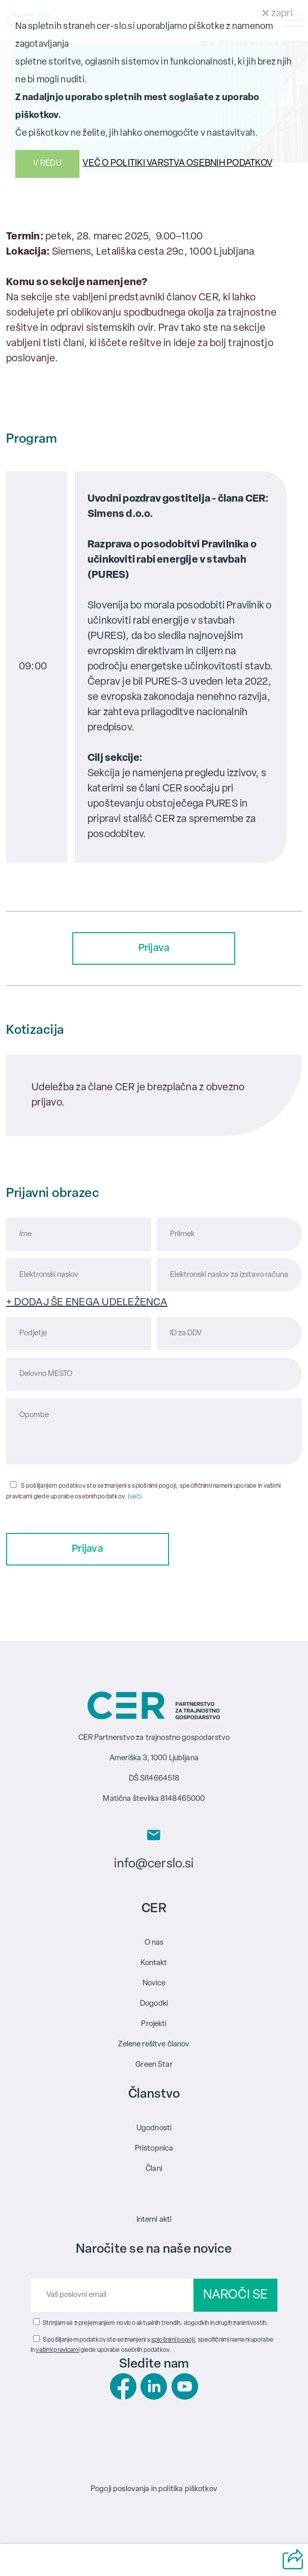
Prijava (154, 948)
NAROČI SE (235, 2295)
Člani (154, 2169)
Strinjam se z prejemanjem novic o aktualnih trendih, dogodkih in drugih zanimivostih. (155, 2323)
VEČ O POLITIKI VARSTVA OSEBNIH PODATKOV (177, 163)
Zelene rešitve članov (153, 2044)
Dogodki (154, 2004)
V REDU (47, 164)
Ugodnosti (154, 2128)
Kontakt (154, 1963)
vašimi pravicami (57, 2350)
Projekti (153, 2024)
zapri (277, 14)
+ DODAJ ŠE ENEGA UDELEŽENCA (86, 1303)
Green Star (154, 2065)
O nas (154, 1943)
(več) (135, 1497)
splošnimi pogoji (172, 2340)
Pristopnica (154, 2149)
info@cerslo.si (153, 1864)
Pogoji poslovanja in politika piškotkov (154, 2489)
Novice (154, 1983)
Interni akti (154, 2220)
